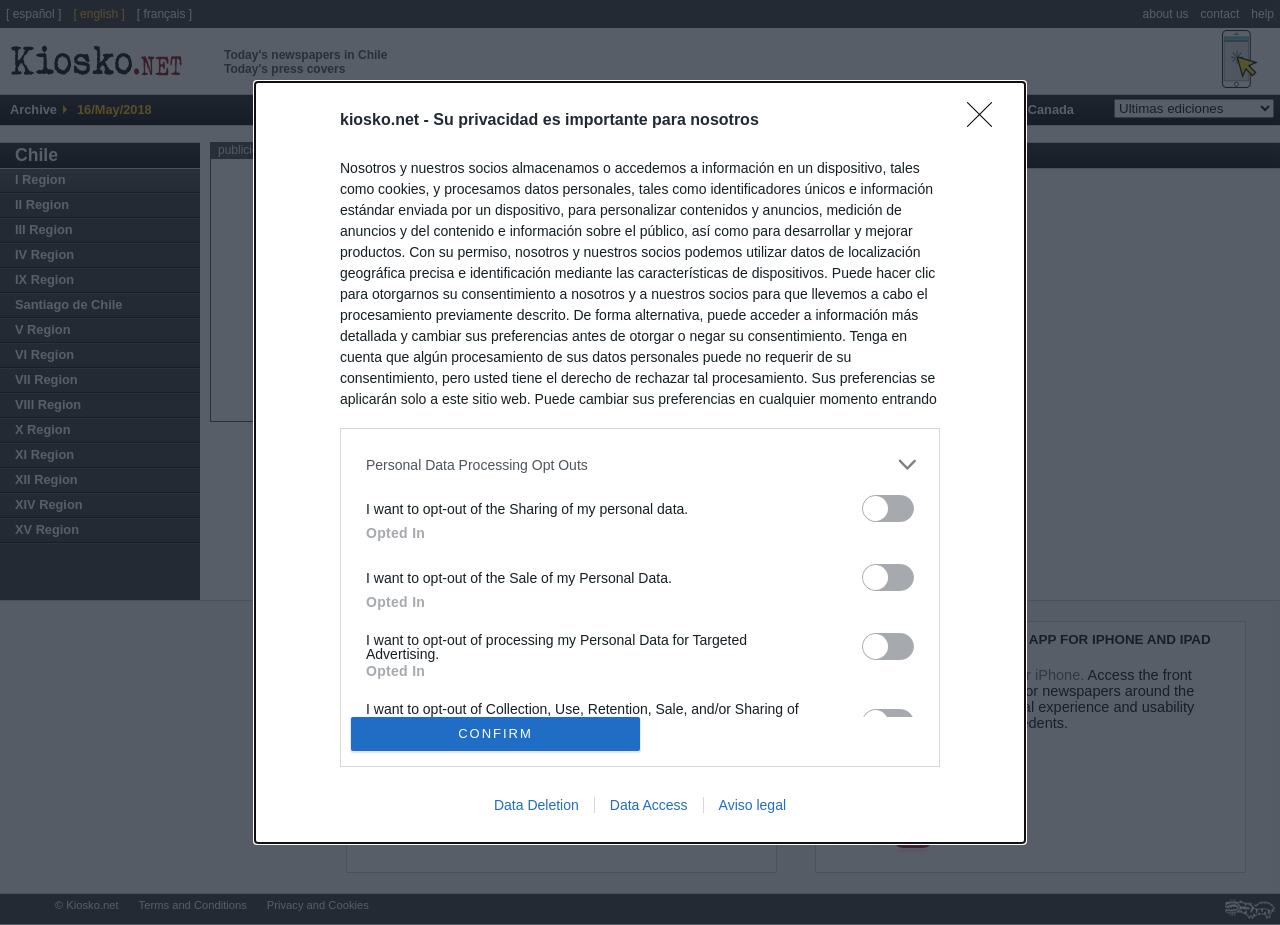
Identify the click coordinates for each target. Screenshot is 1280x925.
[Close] (986, 121)
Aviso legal (752, 805)
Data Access (649, 805)
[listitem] (640, 464)
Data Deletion (536, 805)
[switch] (888, 508)
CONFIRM (495, 732)
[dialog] (640, 462)
